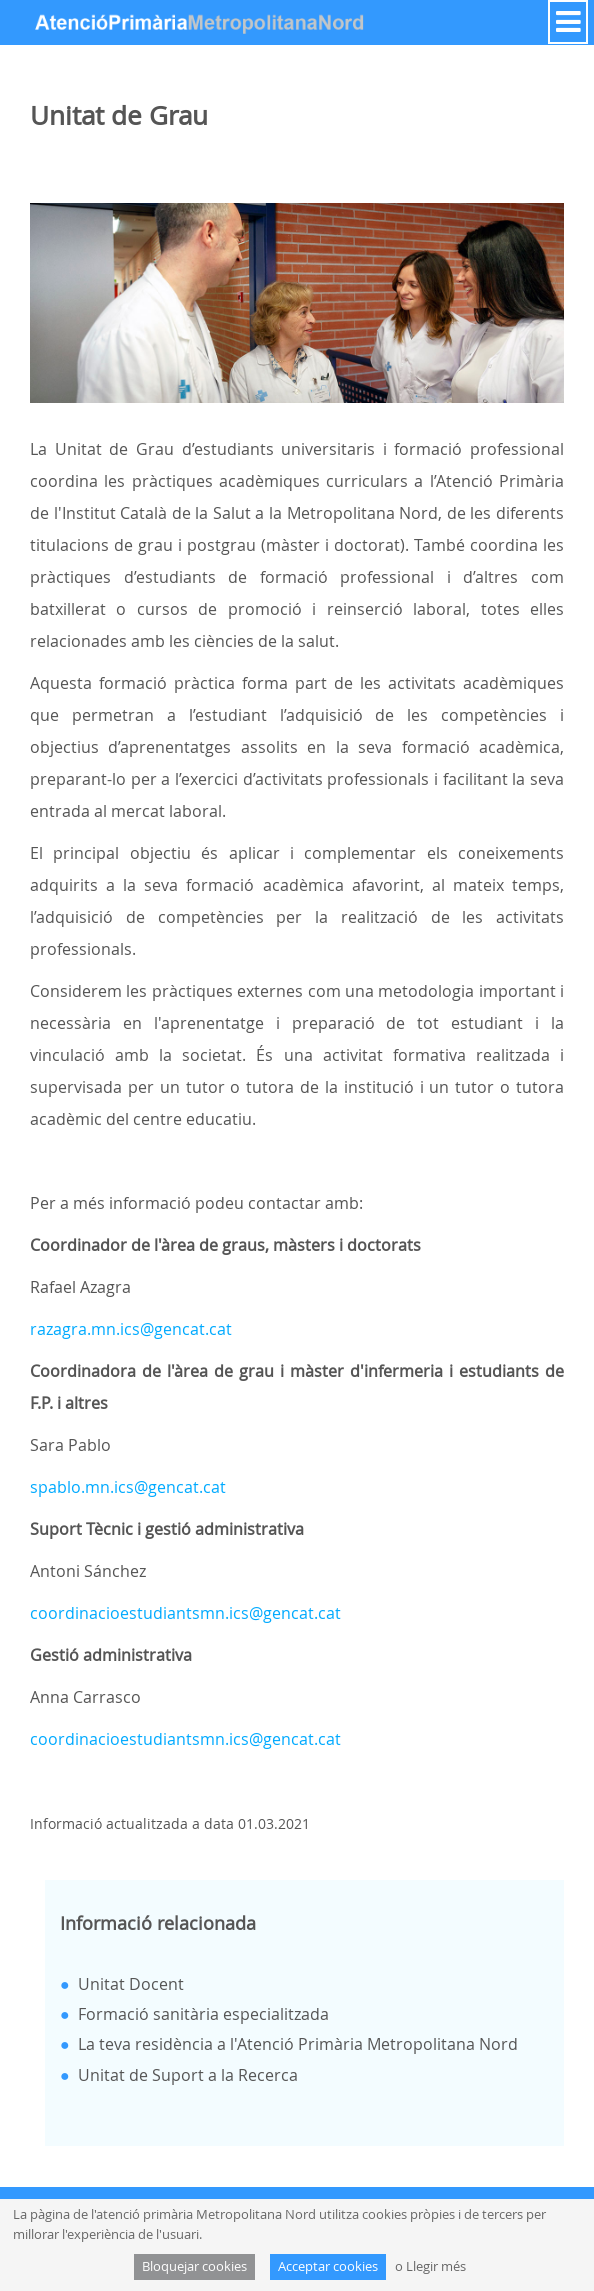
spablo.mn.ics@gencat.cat (128, 1487)
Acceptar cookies (328, 2266)
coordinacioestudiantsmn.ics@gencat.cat (185, 1613)
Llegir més (436, 2266)
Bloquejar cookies (194, 2266)
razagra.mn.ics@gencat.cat (131, 1329)
